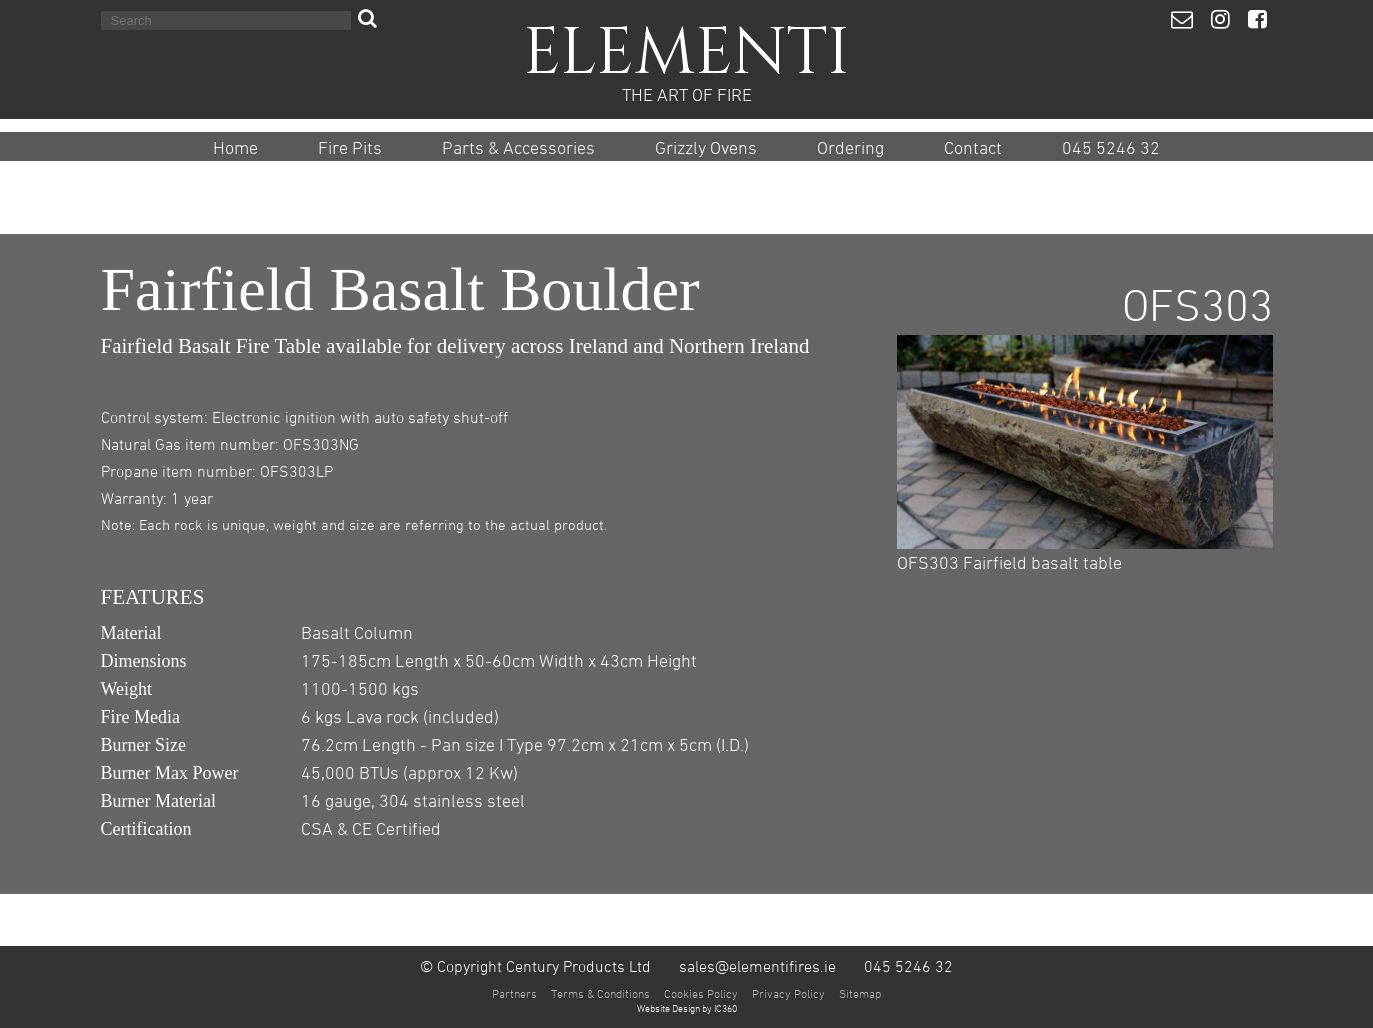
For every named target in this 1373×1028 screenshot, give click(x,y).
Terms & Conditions (600, 993)
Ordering (850, 148)
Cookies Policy (701, 993)
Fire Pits (350, 148)
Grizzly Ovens (706, 148)
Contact (973, 148)
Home (235, 148)
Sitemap (860, 993)
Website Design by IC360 (687, 1008)
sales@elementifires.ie (757, 966)
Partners (514, 993)
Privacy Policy (788, 993)
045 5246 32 (1111, 148)
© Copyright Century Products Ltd (535, 966)
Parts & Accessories (518, 148)
